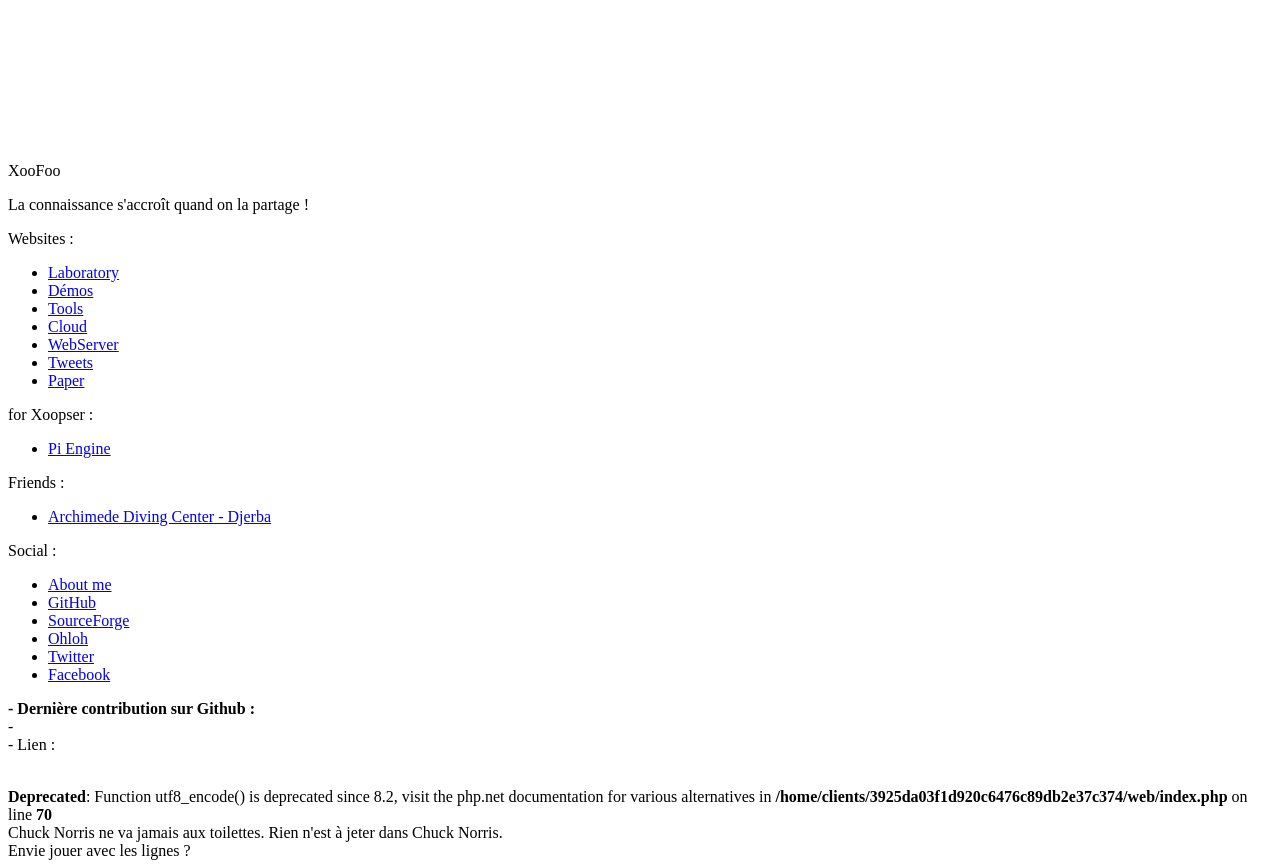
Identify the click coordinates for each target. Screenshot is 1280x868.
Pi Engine (79, 448)
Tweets (70, 362)
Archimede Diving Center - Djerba (159, 516)
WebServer (83, 344)
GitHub (72, 602)
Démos (70, 290)
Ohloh (68, 638)
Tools (65, 308)
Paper (66, 380)
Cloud (67, 326)
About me (80, 584)
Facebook (79, 674)
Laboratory (83, 272)
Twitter (71, 656)
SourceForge (88, 620)
